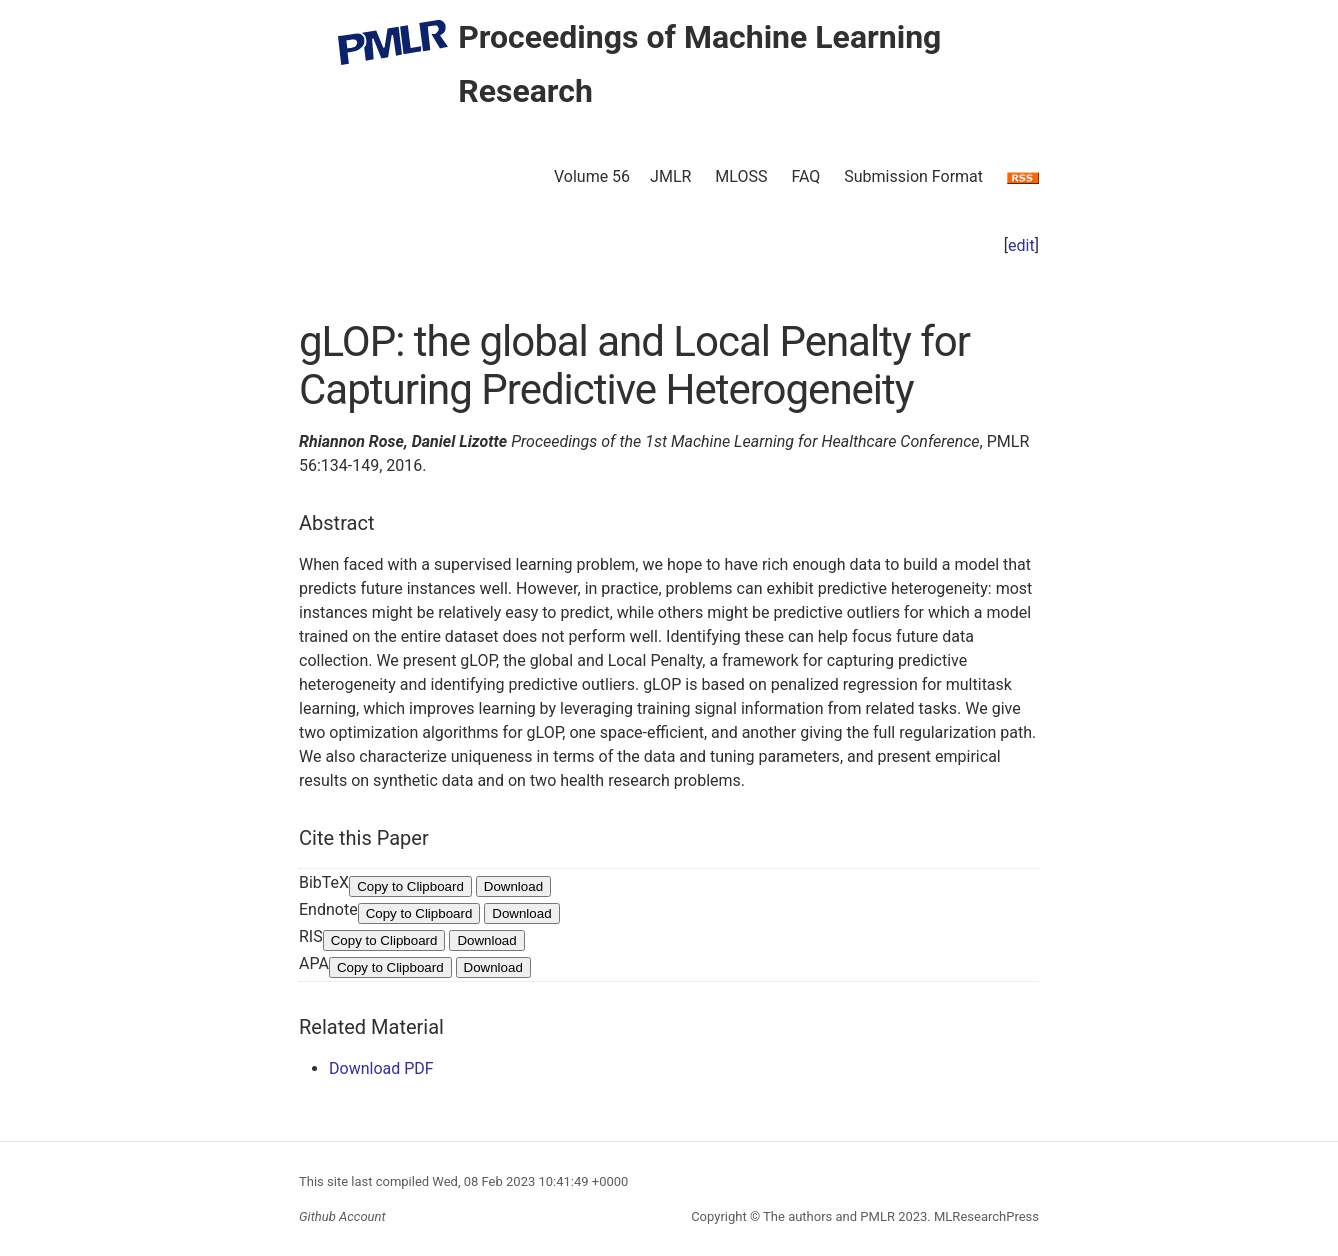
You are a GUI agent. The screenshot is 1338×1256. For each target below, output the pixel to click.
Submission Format (913, 176)
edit (1021, 245)
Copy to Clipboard (410, 886)
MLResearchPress (985, 1216)
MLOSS (741, 176)
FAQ (805, 176)
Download (513, 886)
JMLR (670, 176)
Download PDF (381, 1068)
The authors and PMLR (829, 1216)
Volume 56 (592, 176)
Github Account (342, 1216)
